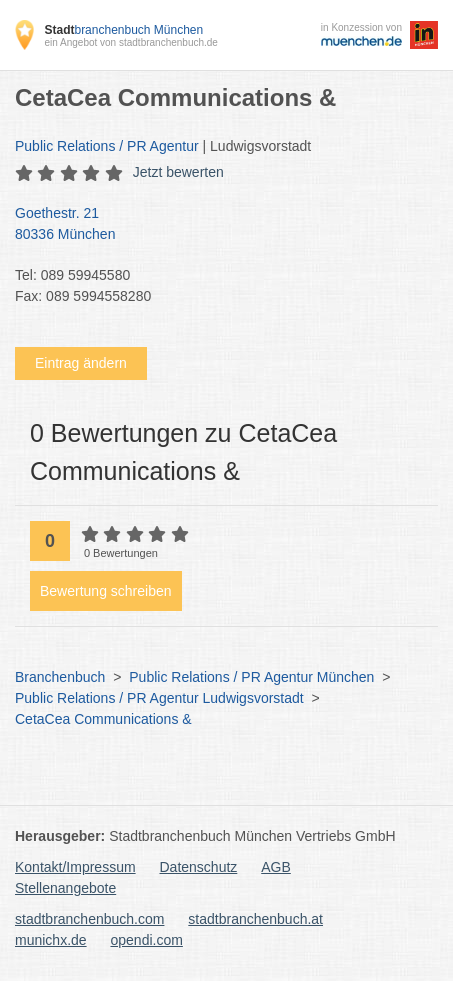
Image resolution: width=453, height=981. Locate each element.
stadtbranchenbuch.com (89, 919)
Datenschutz (199, 867)
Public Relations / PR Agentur (107, 146)
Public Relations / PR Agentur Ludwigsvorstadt (159, 698)
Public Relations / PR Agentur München (251, 677)
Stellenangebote (65, 888)
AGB (276, 867)
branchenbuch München (123, 30)
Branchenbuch (60, 677)
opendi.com (146, 940)
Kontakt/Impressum (75, 867)
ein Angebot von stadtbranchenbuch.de (130, 42)
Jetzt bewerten (178, 172)
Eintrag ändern (81, 363)
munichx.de (51, 940)
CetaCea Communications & (103, 719)
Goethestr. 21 (216, 225)
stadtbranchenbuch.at (255, 919)
